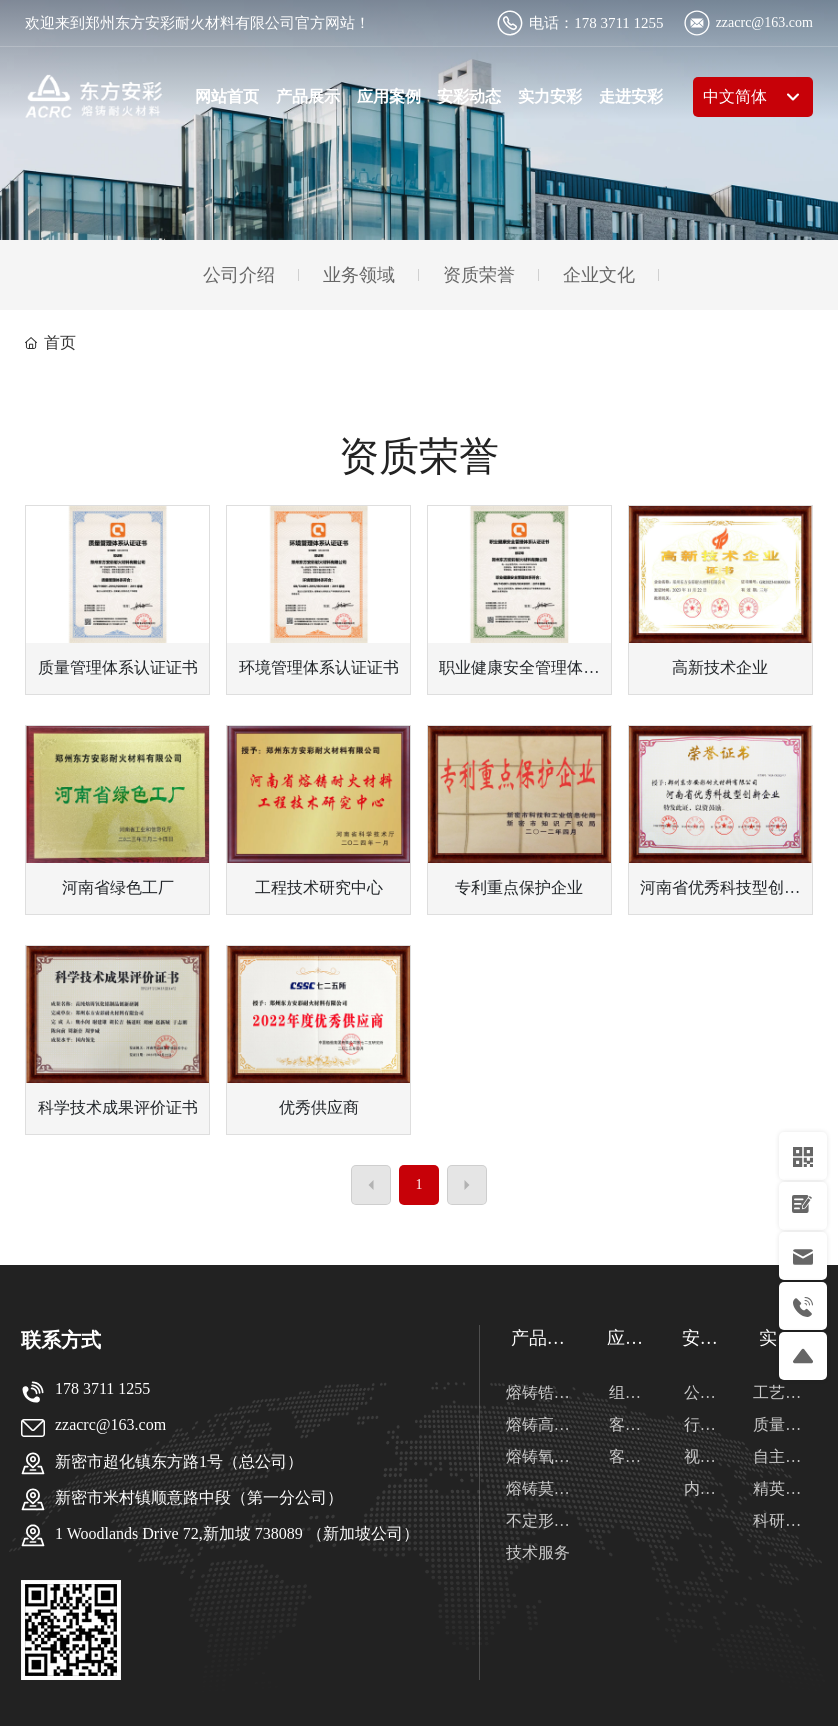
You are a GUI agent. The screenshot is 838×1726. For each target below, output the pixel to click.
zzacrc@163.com (764, 22)
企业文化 (599, 275)
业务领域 (359, 275)
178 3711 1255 (618, 23)
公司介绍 (239, 275)
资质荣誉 (479, 275)
